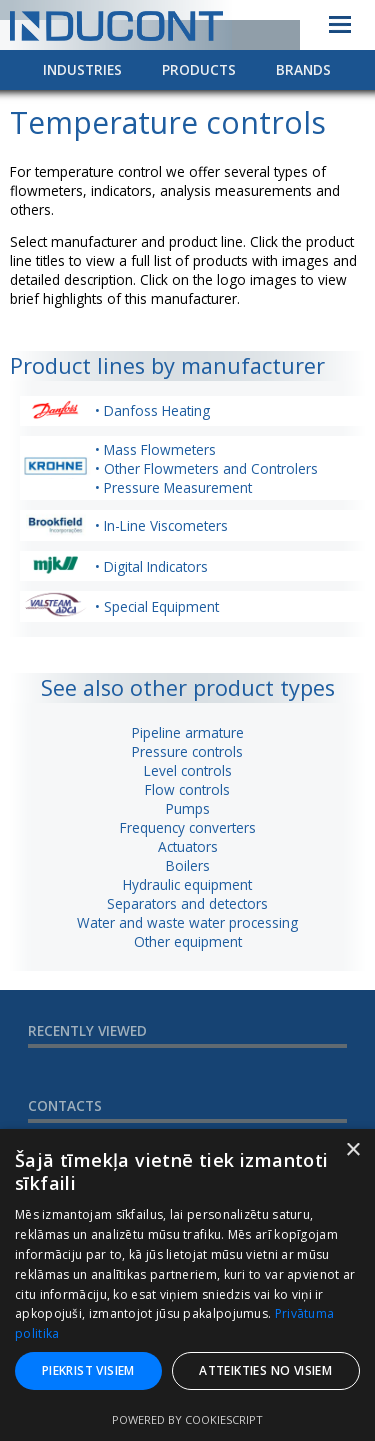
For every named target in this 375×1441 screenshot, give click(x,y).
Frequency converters (188, 827)
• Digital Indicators (151, 566)
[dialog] (187, 1285)
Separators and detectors (187, 903)
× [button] (352, 1150)
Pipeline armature (188, 732)
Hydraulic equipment (187, 884)
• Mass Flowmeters (155, 449)
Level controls (188, 770)
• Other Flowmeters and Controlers (206, 468)
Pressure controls (187, 751)
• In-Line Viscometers (161, 525)
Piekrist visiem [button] (88, 1370)
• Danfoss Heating (152, 410)
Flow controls (187, 789)
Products (199, 69)
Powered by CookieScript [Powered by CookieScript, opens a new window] (187, 1419)
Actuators (188, 846)
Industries (82, 69)
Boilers (188, 865)
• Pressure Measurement (173, 487)
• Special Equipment (157, 606)
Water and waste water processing (187, 922)
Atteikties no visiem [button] (265, 1370)
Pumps (188, 808)
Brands (303, 69)
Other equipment (188, 941)
